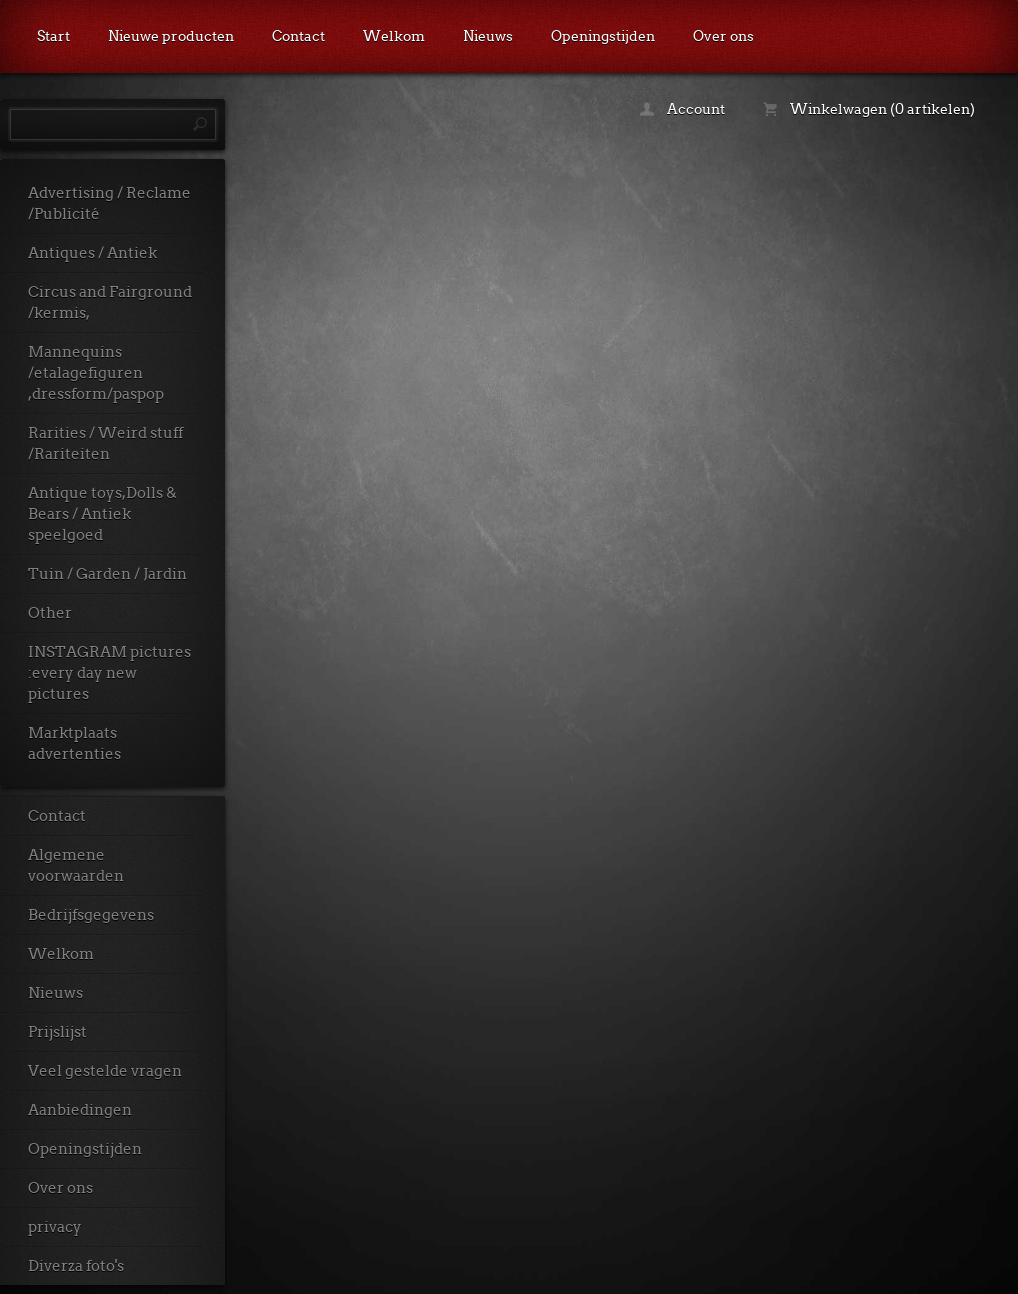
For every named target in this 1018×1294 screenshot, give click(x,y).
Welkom (394, 36)
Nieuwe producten (171, 36)
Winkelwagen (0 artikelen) (869, 109)
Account (682, 109)
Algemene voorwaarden (76, 865)
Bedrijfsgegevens (91, 915)
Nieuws (488, 36)
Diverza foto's (76, 1266)
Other (50, 613)
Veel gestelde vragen (105, 1071)
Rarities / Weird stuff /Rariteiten (105, 443)
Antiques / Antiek (92, 253)
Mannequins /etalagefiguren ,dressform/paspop (96, 373)
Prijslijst (57, 1032)
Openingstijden (603, 36)
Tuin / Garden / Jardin (107, 574)
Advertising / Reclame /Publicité (109, 203)
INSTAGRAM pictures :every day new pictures (109, 673)
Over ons (723, 36)
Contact (298, 36)
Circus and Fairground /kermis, (110, 302)
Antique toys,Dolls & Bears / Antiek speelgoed (102, 514)
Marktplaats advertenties (74, 743)
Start (53, 36)
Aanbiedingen (80, 1110)
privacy (55, 1227)
